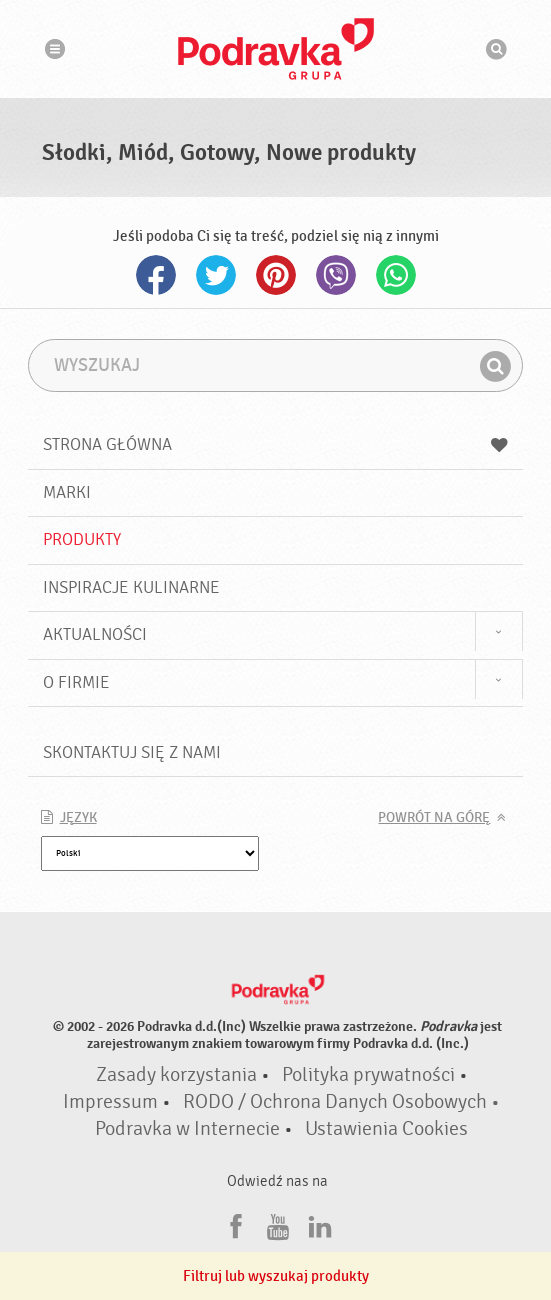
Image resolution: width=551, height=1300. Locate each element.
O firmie (76, 682)
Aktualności (95, 634)
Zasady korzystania (176, 1075)
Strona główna (276, 444)
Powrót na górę (434, 818)
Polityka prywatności (368, 1075)
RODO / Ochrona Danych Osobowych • (341, 1102)
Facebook (156, 275)
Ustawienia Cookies (386, 1129)
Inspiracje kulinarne (131, 587)
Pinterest (276, 275)
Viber (336, 275)
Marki (67, 492)
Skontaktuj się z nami (132, 752)
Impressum (110, 1102)
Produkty (82, 539)
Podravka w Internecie (187, 1129)
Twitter (216, 275)
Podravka (276, 49)
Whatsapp (396, 275)
